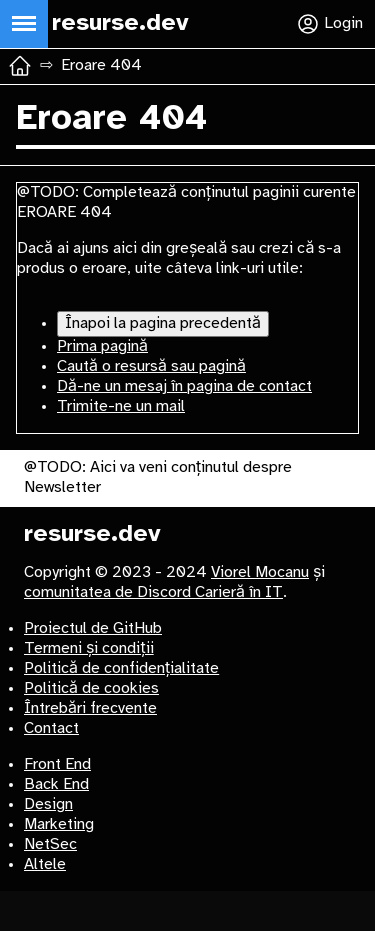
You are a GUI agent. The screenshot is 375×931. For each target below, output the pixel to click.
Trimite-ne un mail (121, 406)
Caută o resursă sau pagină (151, 366)
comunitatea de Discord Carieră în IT (153, 592)
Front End (57, 764)
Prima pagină (102, 346)
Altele (45, 864)
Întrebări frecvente (90, 708)
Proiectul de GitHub (93, 628)
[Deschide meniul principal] (24, 24)
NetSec (50, 844)
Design (48, 804)
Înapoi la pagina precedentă (163, 323)
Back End (56, 784)
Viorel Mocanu (260, 572)
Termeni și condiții (89, 648)
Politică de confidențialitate (121, 668)
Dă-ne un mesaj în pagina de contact (184, 386)
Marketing (59, 824)
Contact (51, 728)
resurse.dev (92, 534)
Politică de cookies (91, 688)
